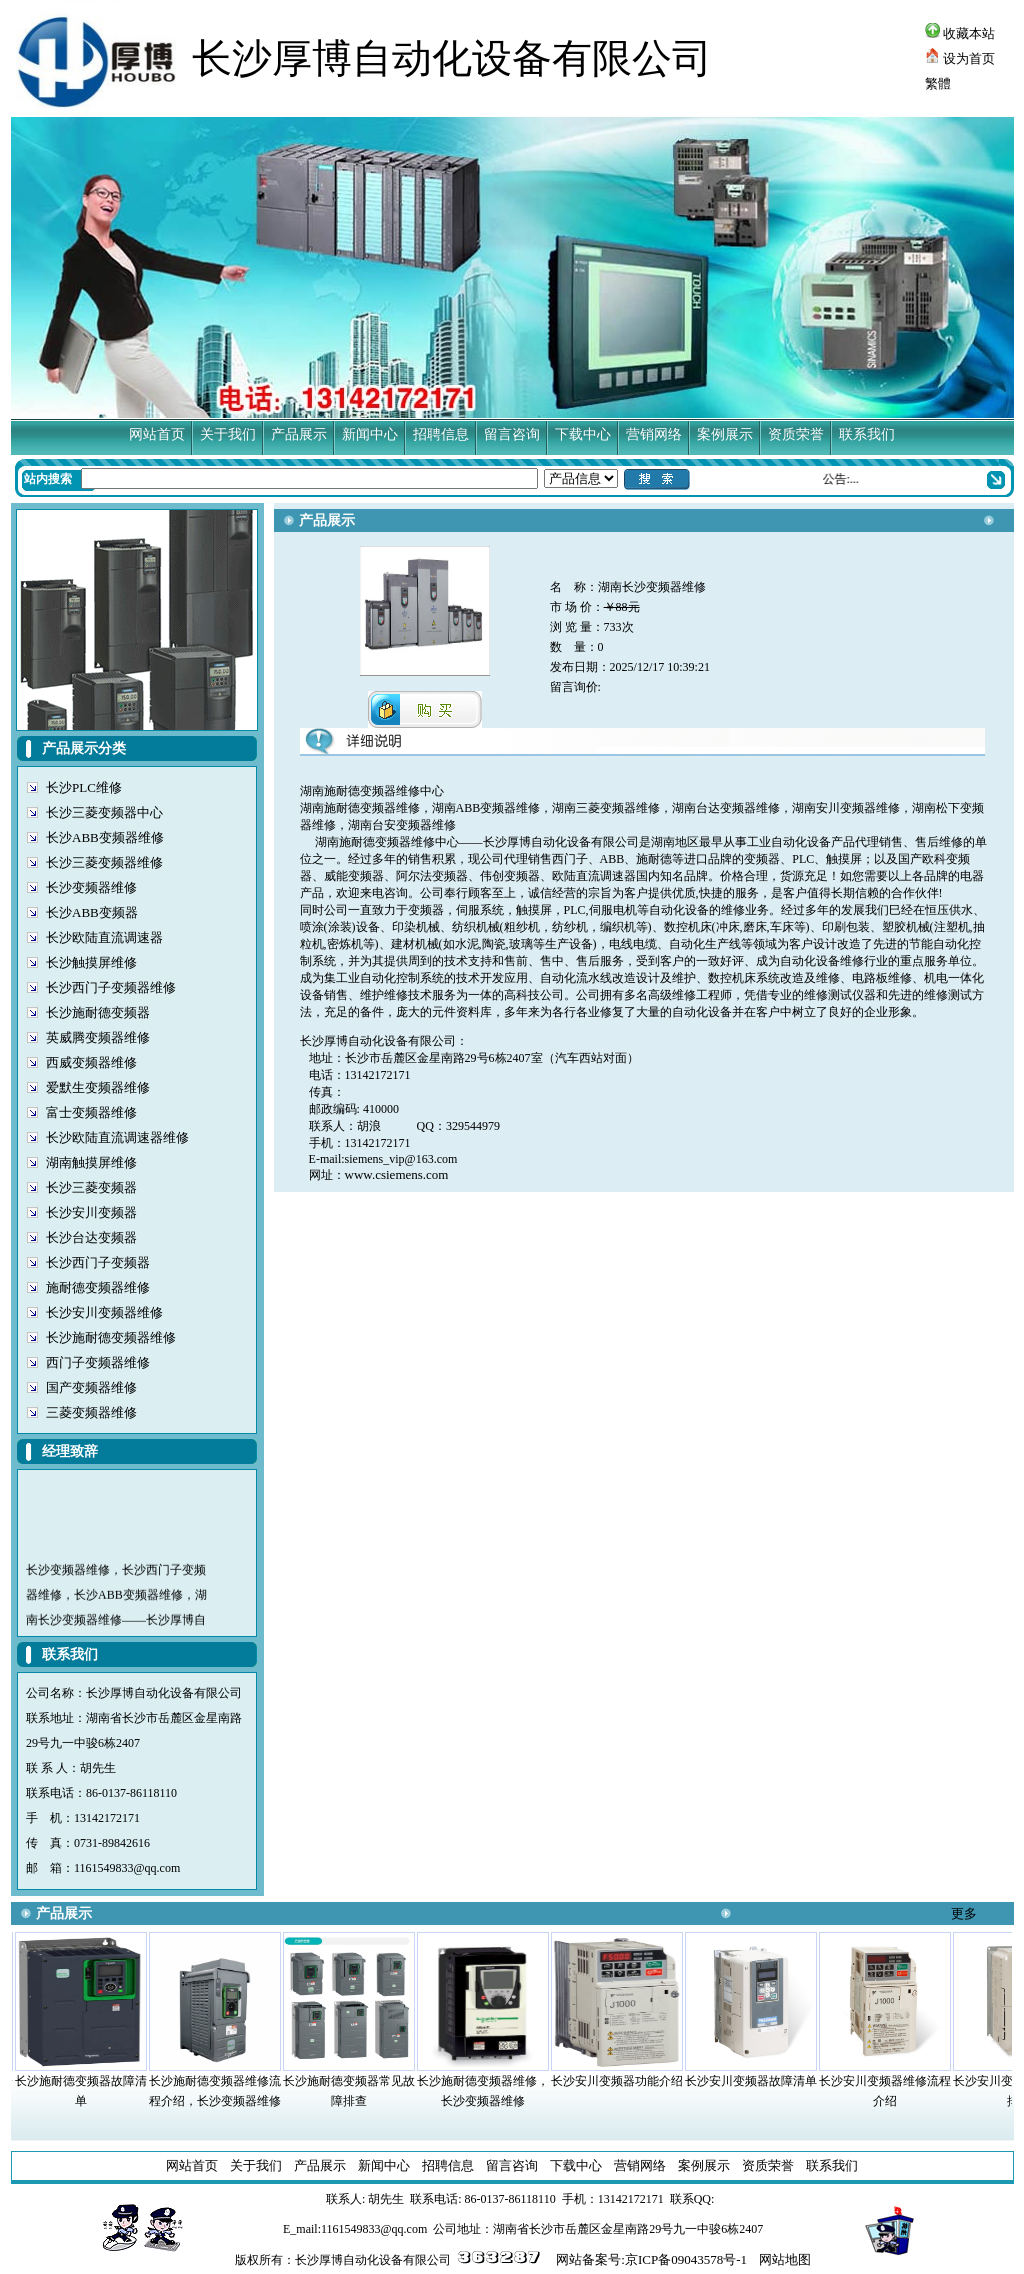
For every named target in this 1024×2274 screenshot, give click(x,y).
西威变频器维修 (91, 1062)
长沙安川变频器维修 (104, 1312)
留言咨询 (512, 434)
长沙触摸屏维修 (91, 962)
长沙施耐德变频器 (98, 1012)
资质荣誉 (796, 434)
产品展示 (299, 434)
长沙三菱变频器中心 (104, 812)
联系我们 (867, 434)
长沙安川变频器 (91, 1212)
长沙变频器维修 (91, 887)
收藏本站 (960, 33)
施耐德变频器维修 (98, 1287)
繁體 (938, 83)
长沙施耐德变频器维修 (111, 1337)
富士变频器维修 (91, 1112)
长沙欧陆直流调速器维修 (117, 1137)
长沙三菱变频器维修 (104, 862)
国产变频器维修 (91, 1387)
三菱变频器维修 (91, 1412)
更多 (964, 1913)
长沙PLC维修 (84, 787)
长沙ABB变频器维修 (105, 837)
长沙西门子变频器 (98, 1262)
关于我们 (228, 434)
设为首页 (960, 58)
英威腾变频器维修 (98, 1037)
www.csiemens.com (397, 1174)
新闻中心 (370, 434)
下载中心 (583, 434)
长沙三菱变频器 (91, 1187)
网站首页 (157, 434)
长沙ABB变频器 (92, 912)
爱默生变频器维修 (98, 1087)
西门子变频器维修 (98, 1362)
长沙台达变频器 (91, 1237)
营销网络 (654, 434)
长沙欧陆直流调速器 (104, 937)
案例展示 (725, 434)
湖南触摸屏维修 (91, 1162)
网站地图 (785, 2259)
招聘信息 (441, 434)
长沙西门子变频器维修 (111, 987)
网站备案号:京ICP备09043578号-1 (651, 2259)
